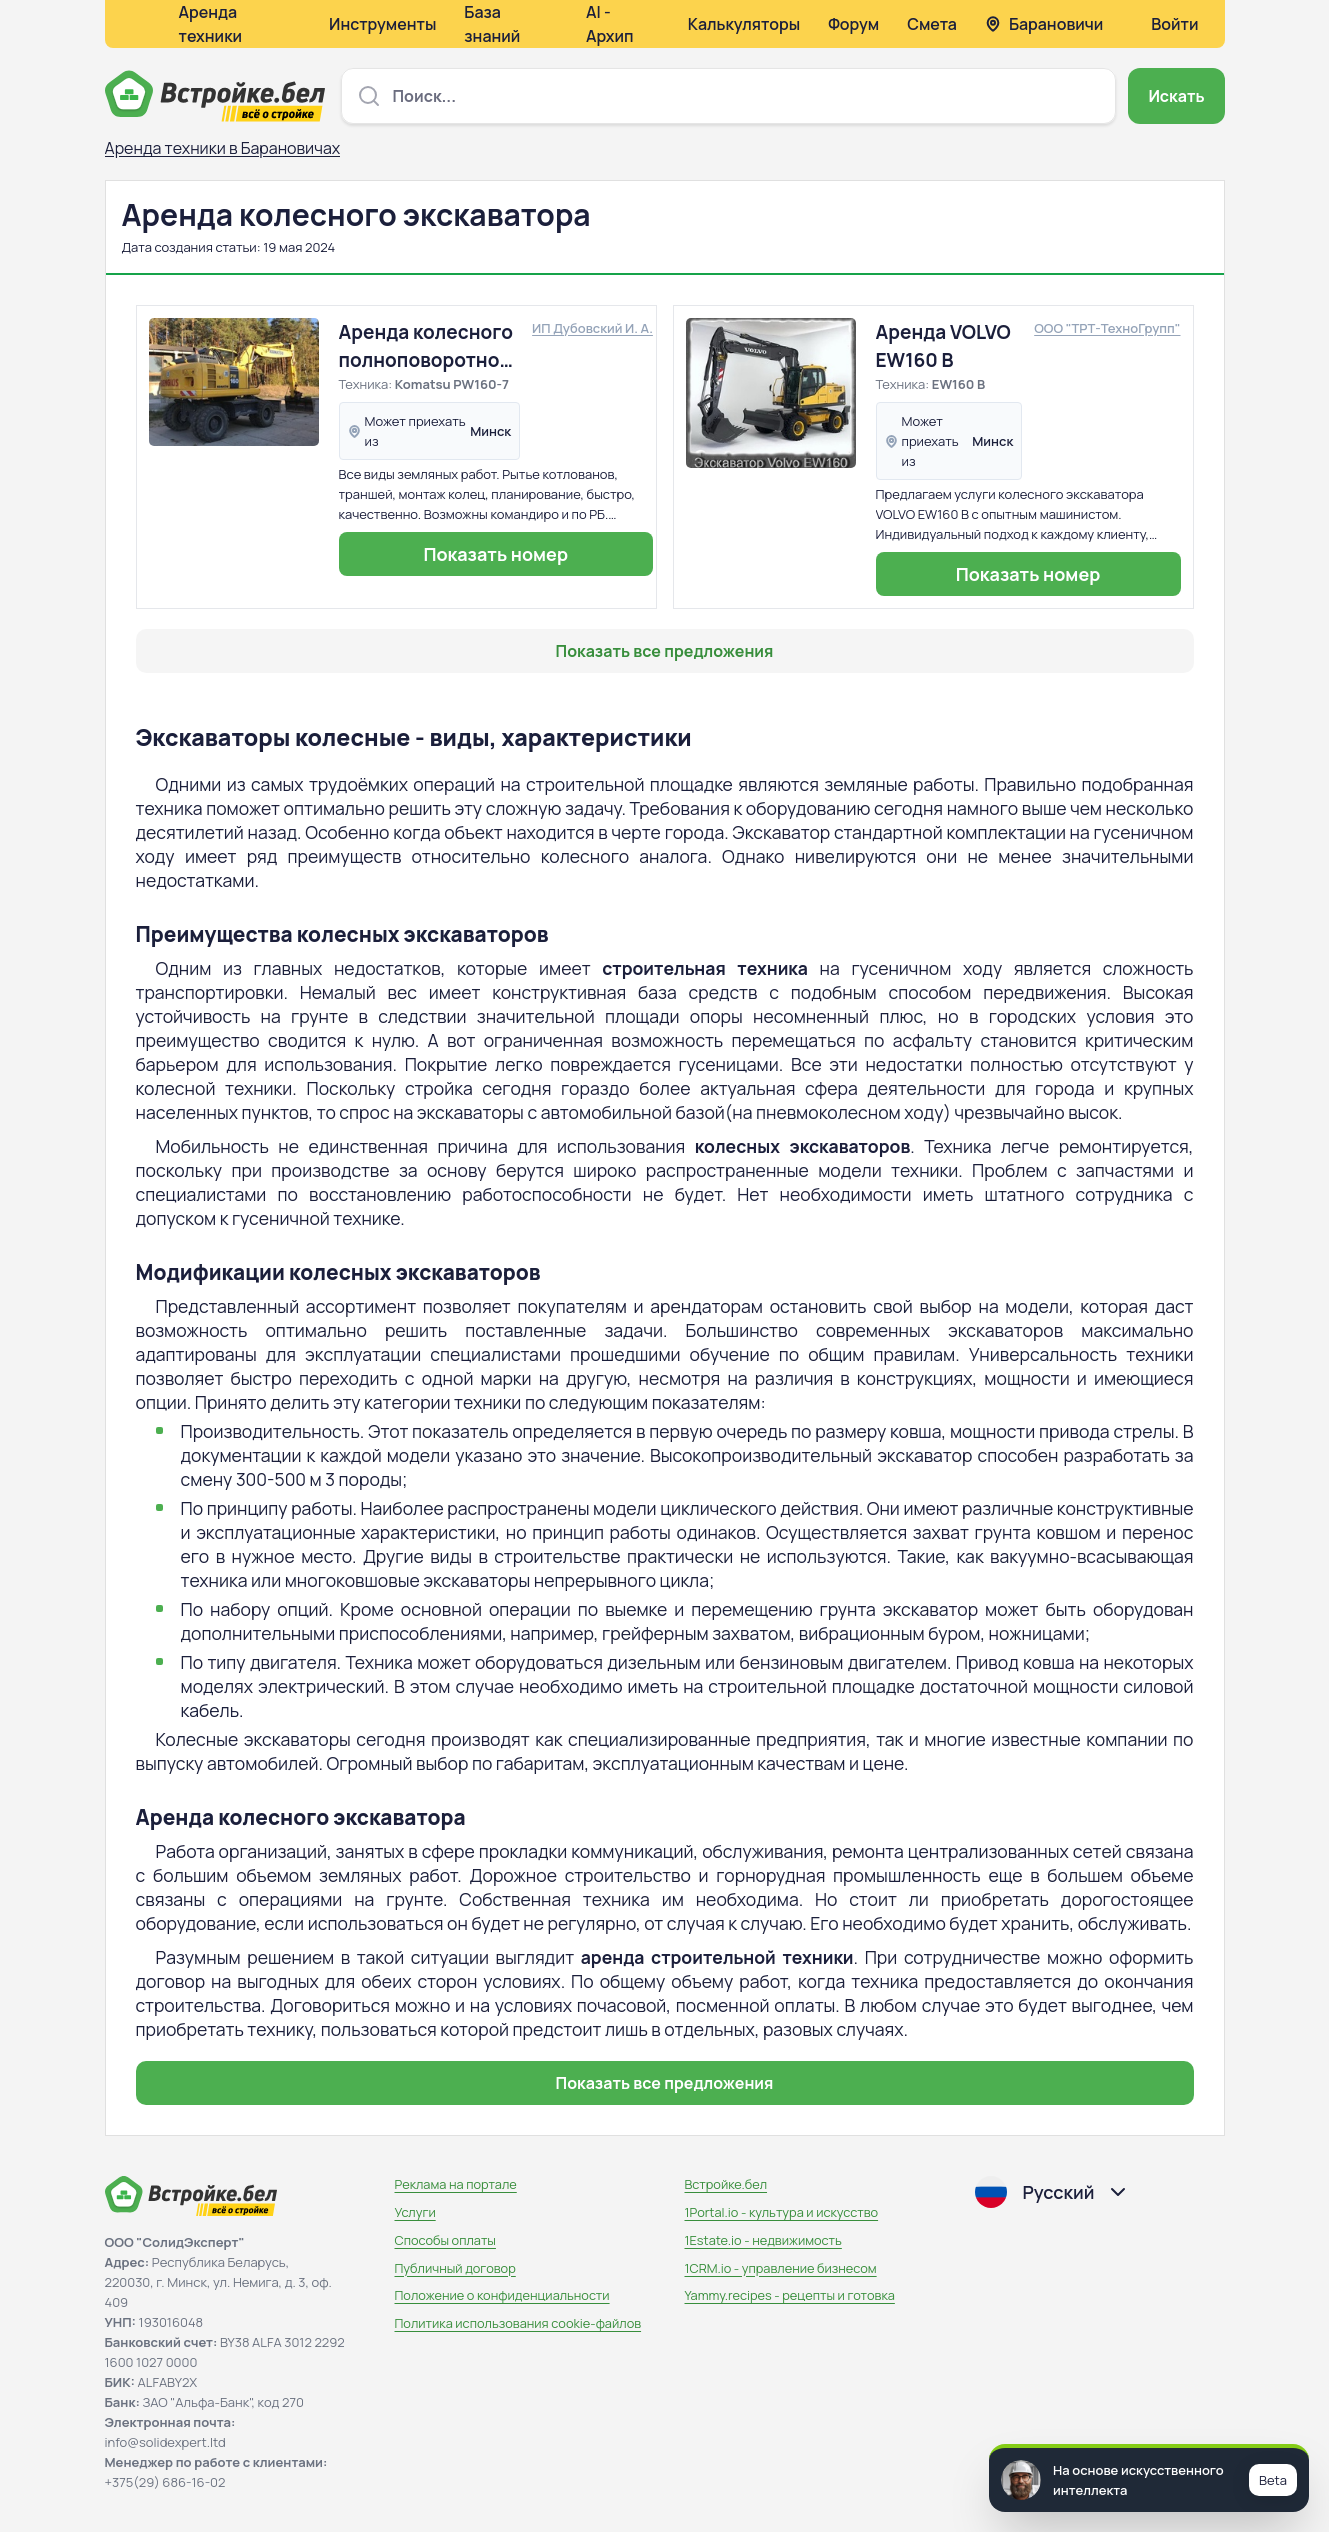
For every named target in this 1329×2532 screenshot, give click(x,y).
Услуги (415, 2212)
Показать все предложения (665, 651)
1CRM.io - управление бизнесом (781, 2268)
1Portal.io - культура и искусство (782, 2212)
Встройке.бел (726, 2184)
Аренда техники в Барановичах (223, 148)
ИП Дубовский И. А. (592, 328)
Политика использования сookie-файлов (518, 2323)
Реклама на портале (456, 2184)
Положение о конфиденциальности (502, 2295)
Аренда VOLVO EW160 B (943, 346)
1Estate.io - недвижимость (763, 2240)
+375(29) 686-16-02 (165, 2482)
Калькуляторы (744, 24)
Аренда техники (211, 24)
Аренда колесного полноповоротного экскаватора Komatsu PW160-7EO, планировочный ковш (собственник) (430, 346)
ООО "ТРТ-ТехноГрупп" (1107, 328)
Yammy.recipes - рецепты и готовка (790, 2295)
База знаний (492, 24)
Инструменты (382, 24)
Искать (1176, 96)
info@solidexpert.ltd (165, 2442)
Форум (853, 24)
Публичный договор (455, 2268)
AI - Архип (610, 24)
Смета (932, 24)
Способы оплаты (445, 2240)
